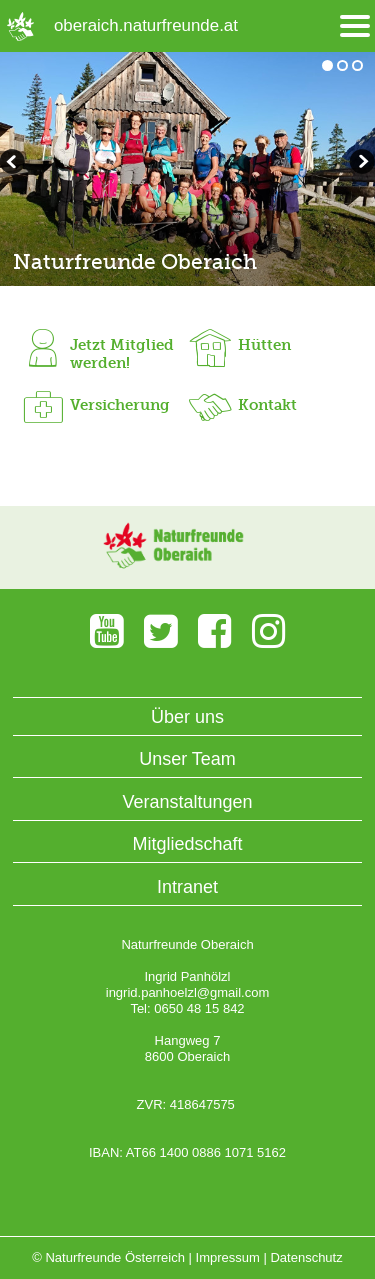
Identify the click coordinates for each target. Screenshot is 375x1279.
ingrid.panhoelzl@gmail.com (188, 992)
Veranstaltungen (187, 802)
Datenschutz (306, 1257)
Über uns (187, 717)
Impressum (228, 1257)
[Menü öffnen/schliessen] (355, 26)
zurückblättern (360, 164)
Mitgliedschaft (187, 844)
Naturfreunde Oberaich (135, 261)
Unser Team (187, 759)
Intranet (187, 887)
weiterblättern (15, 164)
